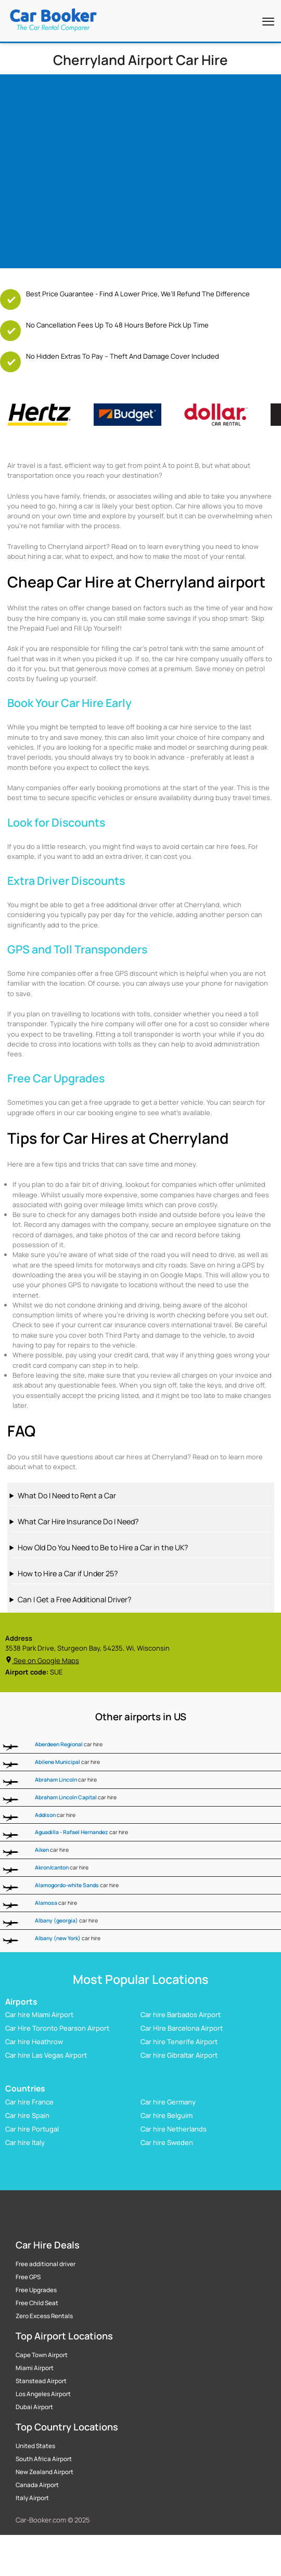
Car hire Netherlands (173, 2128)
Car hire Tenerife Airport (179, 2041)
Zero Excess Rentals (44, 2316)
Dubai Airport (34, 2407)
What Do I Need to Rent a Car (67, 1495)
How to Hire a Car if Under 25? (68, 1573)
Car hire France (29, 2101)
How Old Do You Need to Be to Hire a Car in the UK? (103, 1547)
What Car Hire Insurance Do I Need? (78, 1521)
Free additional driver (45, 2264)
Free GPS (28, 2277)
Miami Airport (35, 2368)
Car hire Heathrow (34, 2041)
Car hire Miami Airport (39, 2014)
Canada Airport (37, 2485)
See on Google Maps (42, 1660)
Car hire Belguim (166, 2115)
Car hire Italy (25, 2142)
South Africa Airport (44, 2459)
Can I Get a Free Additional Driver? (74, 1599)
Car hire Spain (27, 2115)
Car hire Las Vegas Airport (46, 2055)
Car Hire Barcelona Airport (181, 2028)
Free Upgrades (36, 2290)
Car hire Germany (168, 2101)
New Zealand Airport (44, 2472)
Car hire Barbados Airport (180, 2014)
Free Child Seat (37, 2303)
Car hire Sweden (166, 2142)
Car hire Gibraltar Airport (179, 2055)
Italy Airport (32, 2498)
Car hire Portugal (32, 2128)
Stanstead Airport (41, 2381)
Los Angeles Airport (43, 2394)
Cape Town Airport (42, 2355)
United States (35, 2446)
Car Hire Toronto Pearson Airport (57, 2028)
